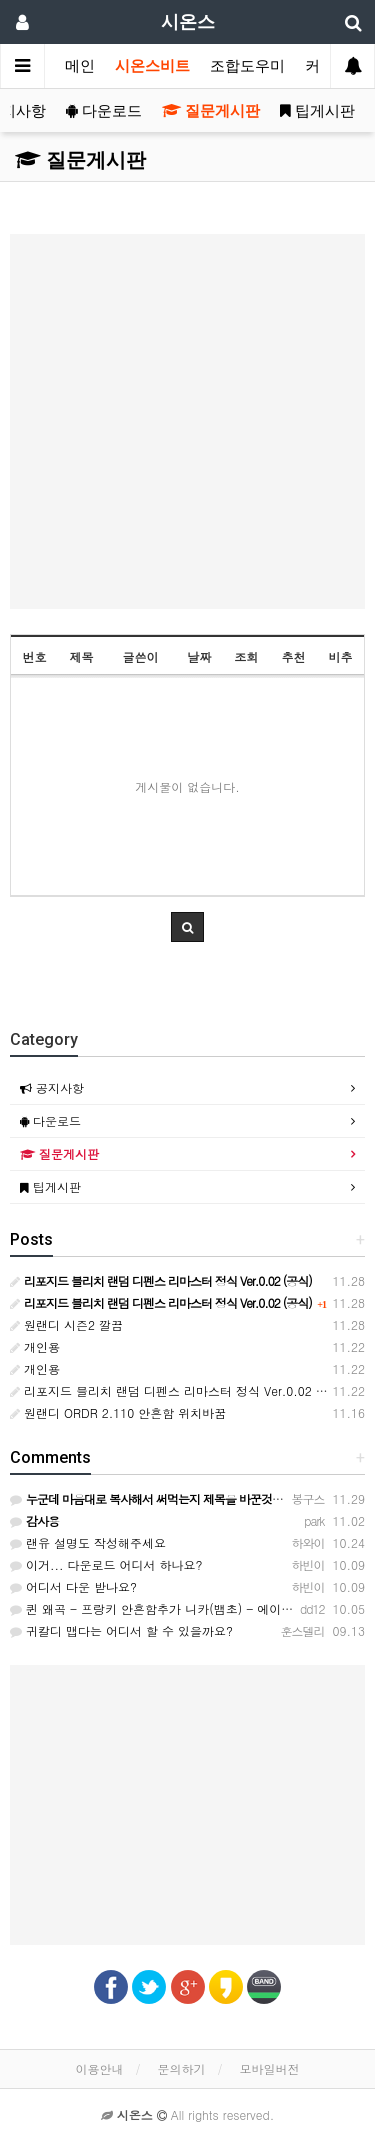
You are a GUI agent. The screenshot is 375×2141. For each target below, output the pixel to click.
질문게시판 (211, 111)
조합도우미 (247, 66)
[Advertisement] (187, 421)
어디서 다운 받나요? (73, 1586)
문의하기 (182, 2068)
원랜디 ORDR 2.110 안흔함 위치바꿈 (118, 1412)
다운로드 (104, 111)
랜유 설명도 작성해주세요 (88, 1542)
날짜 (199, 656)
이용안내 (99, 2068)
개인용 (35, 1346)
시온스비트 (152, 66)
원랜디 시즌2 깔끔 (66, 1324)
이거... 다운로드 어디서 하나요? (106, 1564)
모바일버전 (270, 2068)
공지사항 (52, 1087)
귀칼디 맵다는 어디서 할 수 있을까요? (121, 1630)
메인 (80, 66)
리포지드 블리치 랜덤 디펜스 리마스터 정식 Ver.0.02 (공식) (179, 1390)
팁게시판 (317, 111)
